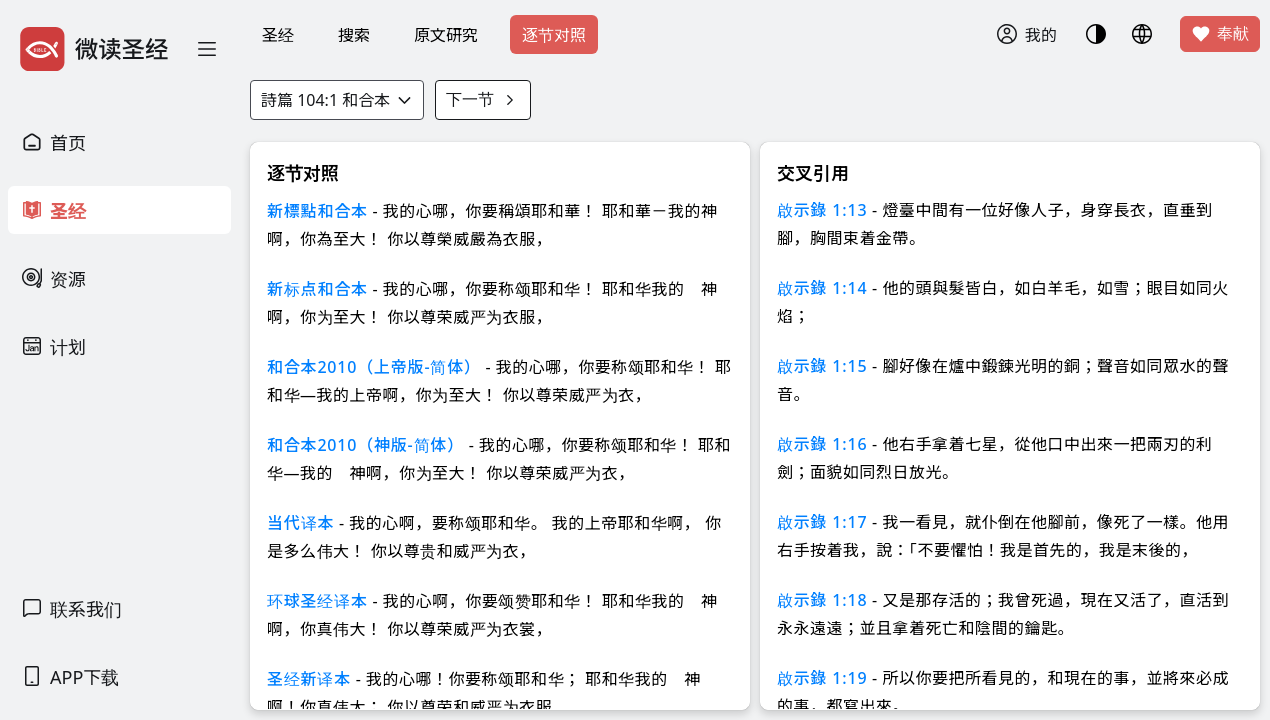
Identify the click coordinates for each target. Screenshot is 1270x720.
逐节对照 (554, 35)
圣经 (278, 35)
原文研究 (446, 35)
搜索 (354, 35)
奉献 (1220, 34)
